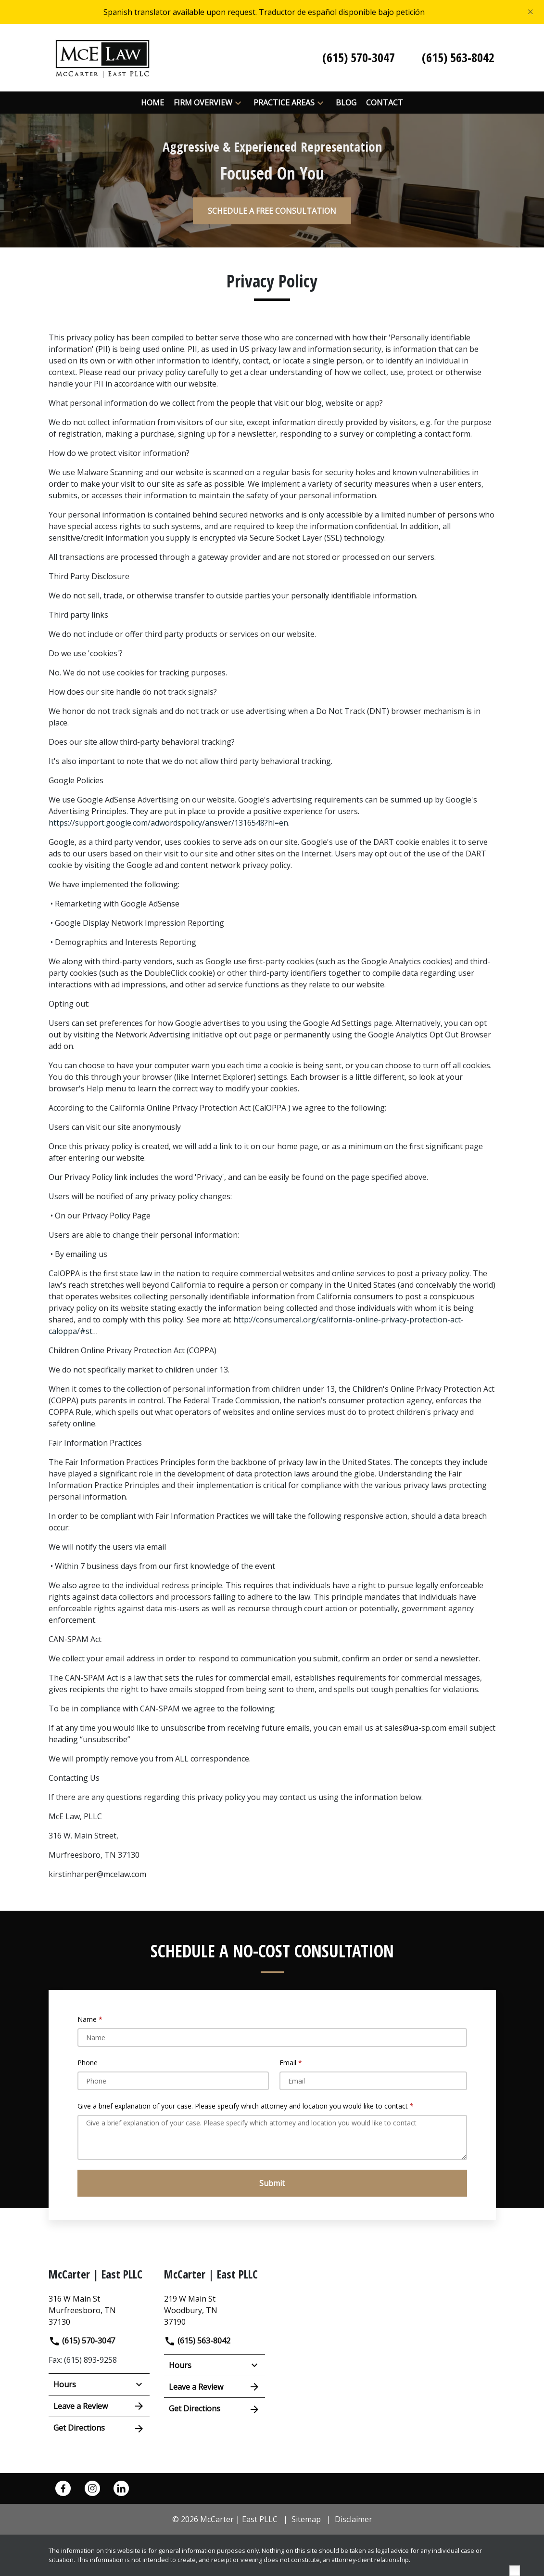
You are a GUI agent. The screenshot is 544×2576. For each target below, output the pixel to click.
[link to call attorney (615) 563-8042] (458, 58)
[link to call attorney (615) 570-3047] (359, 58)
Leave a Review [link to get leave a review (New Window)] (99, 2406)
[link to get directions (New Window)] (99, 2309)
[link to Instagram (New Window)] (92, 2488)
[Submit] (272, 2183)
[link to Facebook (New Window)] (63, 2488)
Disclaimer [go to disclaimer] (353, 2519)
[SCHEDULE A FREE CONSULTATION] (272, 210)
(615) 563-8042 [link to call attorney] (197, 2340)
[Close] (531, 12)
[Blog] (346, 102)
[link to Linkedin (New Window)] (121, 2488)
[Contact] (384, 102)
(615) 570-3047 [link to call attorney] (82, 2340)
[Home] (152, 102)
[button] (238, 102)
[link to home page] (102, 57)
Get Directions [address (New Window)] (99, 2428)
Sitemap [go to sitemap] (306, 2519)
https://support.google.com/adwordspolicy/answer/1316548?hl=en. (169, 822)
